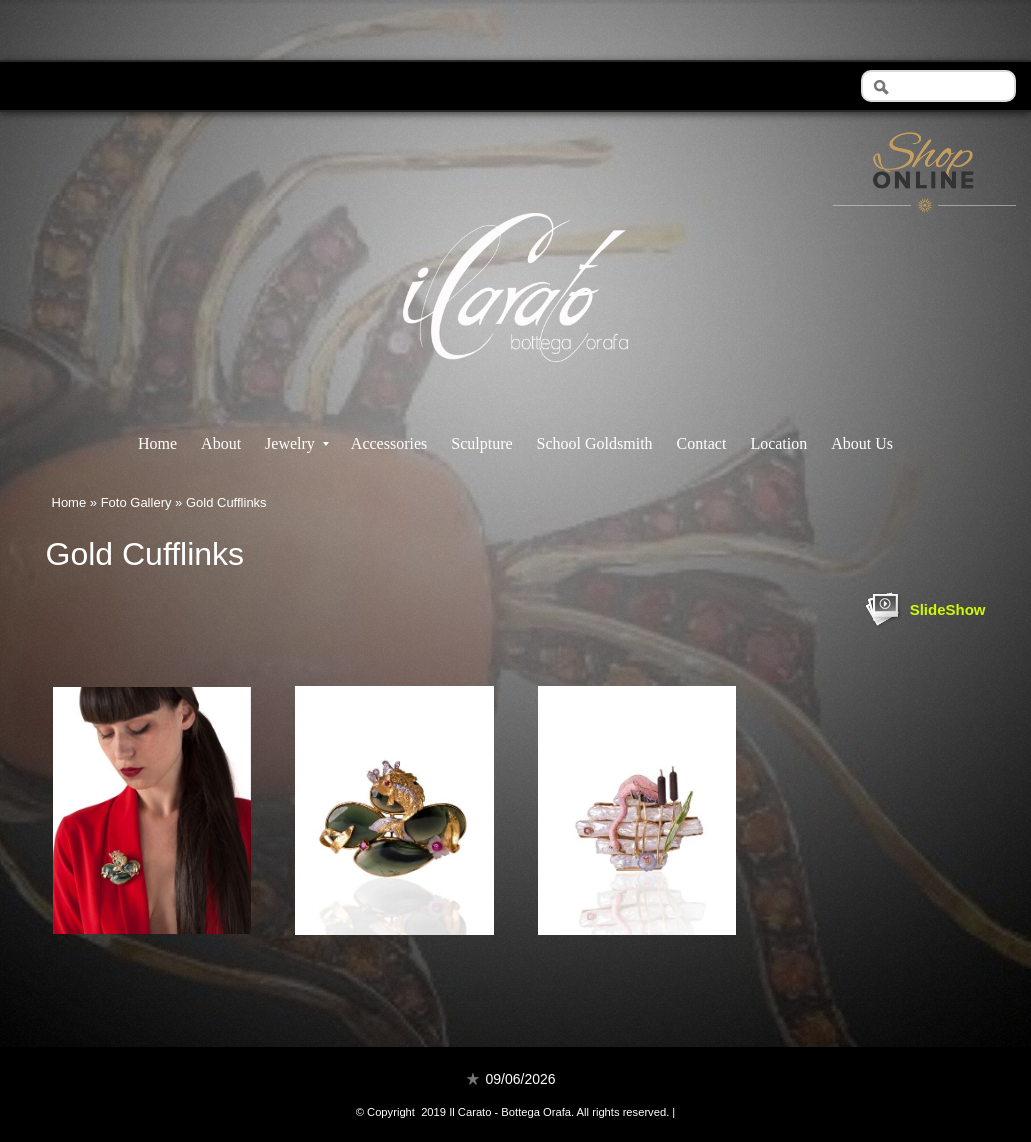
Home (157, 443)
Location (778, 443)
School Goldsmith (595, 443)
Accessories (389, 443)
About (221, 443)
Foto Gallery (136, 502)
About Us (862, 443)
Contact (702, 443)
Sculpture (481, 443)
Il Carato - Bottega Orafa (515, 379)
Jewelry (297, 443)
